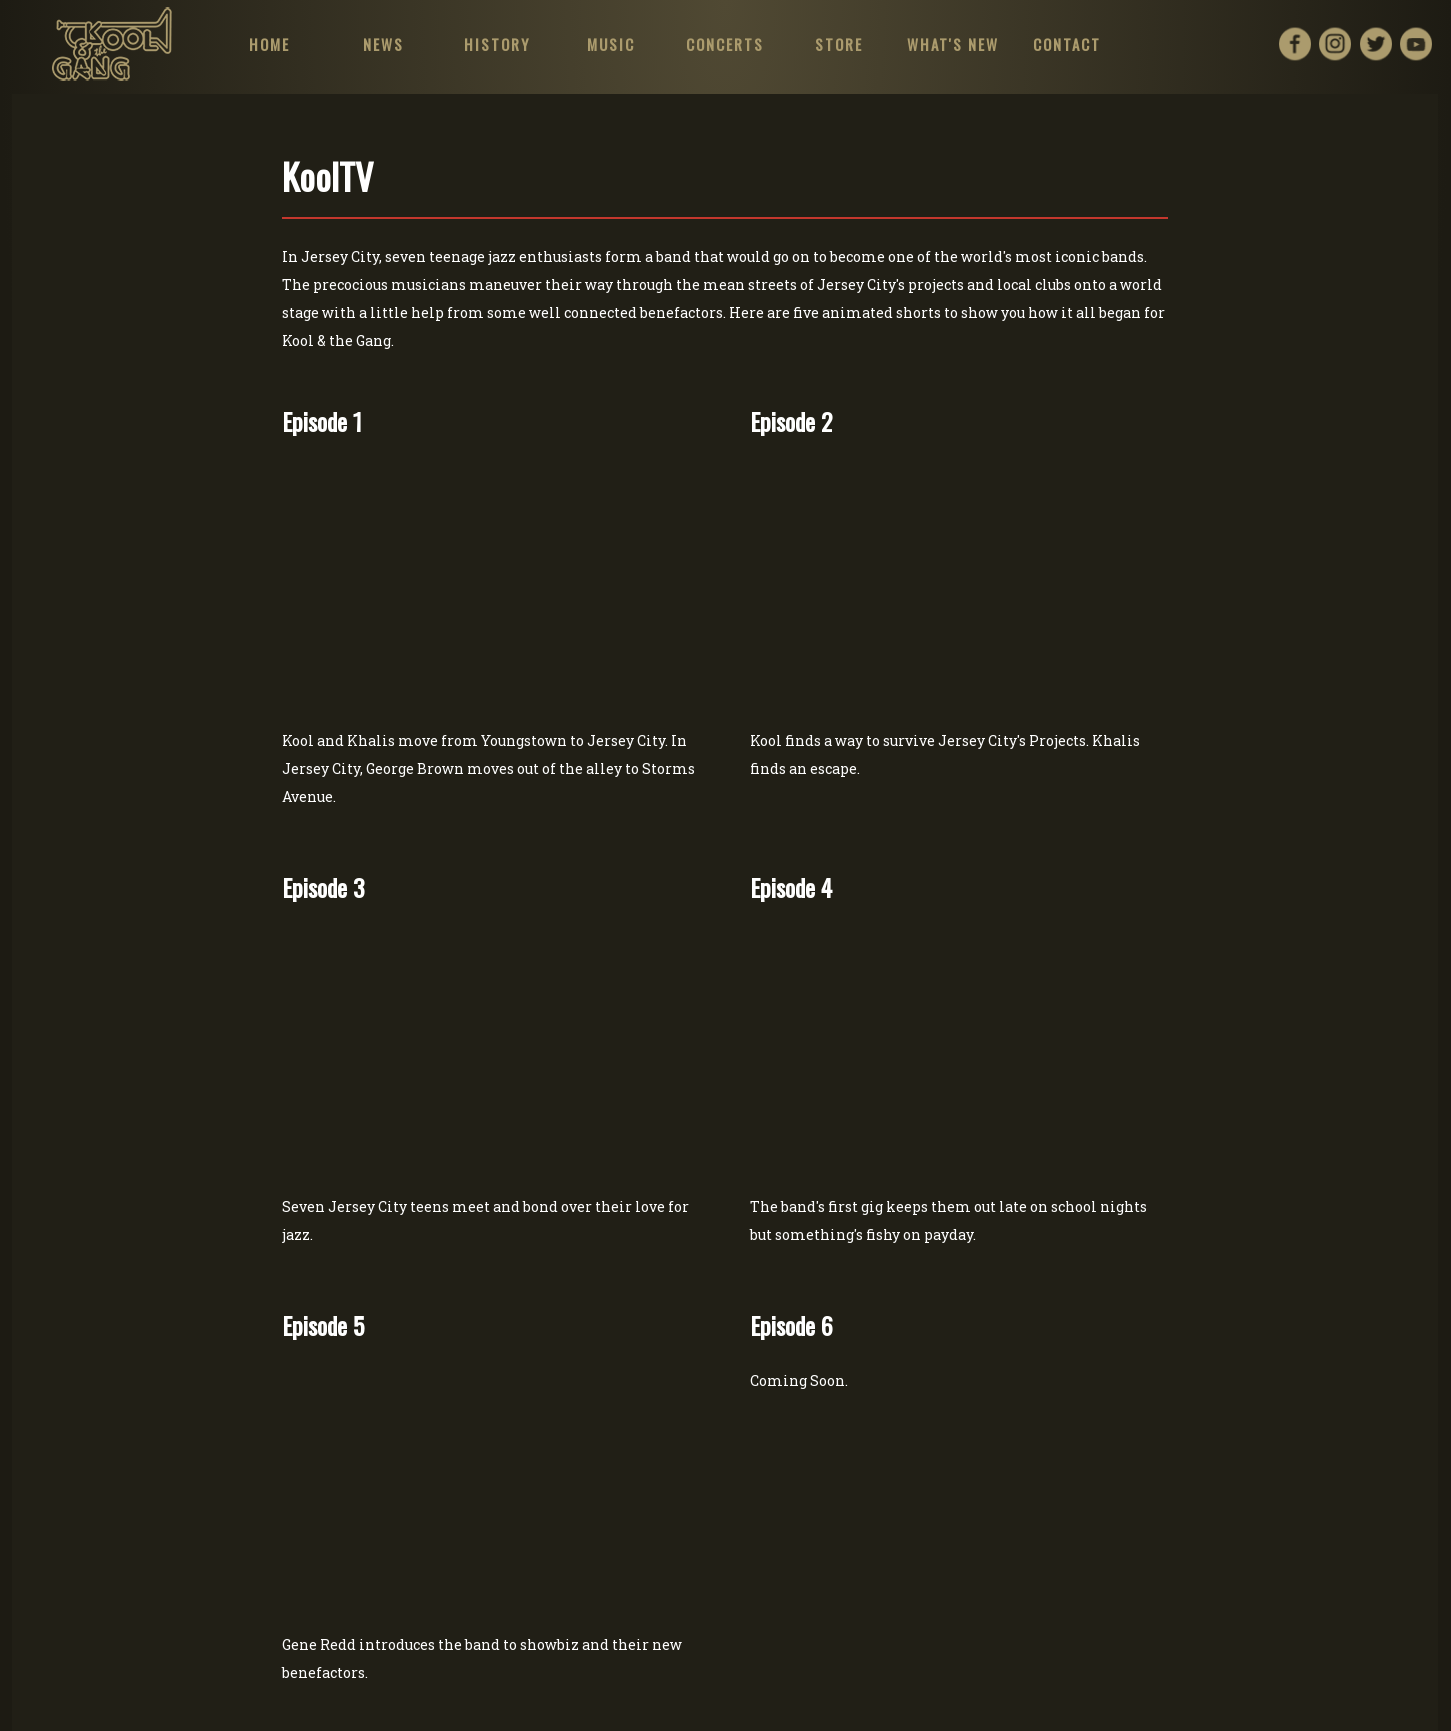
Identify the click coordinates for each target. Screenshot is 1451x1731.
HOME (268, 44)
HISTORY (497, 44)
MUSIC (611, 44)
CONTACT (1067, 44)
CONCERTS (725, 44)
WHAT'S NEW (953, 44)
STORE (839, 44)
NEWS (382, 44)
